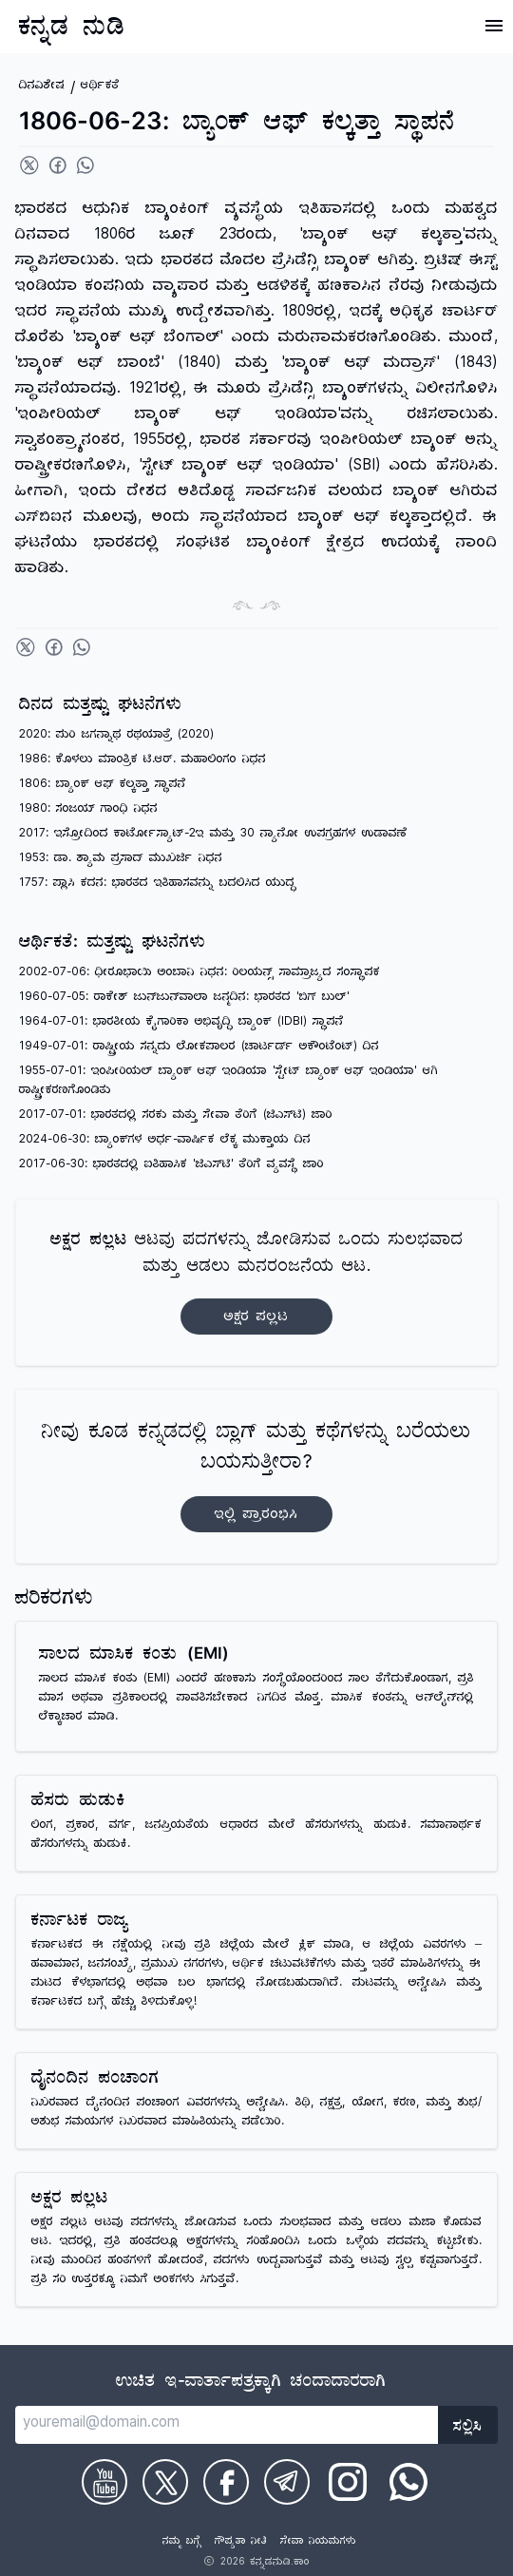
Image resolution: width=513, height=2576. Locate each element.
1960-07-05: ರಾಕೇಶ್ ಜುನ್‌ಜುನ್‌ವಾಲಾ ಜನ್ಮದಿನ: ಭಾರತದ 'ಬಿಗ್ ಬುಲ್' (184, 998)
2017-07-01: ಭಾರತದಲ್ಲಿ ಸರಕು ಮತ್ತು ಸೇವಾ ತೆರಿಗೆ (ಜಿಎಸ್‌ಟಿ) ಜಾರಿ (175, 1116)
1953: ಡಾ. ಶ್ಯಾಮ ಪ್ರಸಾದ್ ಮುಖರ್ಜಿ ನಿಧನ (120, 860)
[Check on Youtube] (104, 2482)
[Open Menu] (494, 25)
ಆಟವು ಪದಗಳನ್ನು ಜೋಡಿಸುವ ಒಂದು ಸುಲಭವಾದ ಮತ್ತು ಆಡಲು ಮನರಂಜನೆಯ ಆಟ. (257, 1283)
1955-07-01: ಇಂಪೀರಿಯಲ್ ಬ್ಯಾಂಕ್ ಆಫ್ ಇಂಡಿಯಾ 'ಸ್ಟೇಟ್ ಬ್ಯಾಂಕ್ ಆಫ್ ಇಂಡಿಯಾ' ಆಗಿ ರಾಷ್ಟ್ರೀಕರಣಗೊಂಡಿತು (228, 1082)
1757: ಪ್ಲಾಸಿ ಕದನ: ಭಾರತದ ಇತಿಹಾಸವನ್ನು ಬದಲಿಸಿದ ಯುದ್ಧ (157, 884)
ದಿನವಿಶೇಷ (42, 87)
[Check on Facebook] (226, 2482)
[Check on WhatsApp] (408, 2482)
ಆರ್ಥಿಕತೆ (100, 87)
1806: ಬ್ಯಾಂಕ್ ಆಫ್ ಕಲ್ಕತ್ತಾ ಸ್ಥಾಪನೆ (102, 786)
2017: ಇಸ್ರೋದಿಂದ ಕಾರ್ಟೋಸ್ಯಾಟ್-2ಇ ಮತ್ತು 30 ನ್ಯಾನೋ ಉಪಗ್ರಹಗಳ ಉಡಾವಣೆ (213, 835)
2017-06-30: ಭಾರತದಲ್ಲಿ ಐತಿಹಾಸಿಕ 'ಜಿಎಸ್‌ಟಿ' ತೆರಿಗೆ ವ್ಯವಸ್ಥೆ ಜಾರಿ (171, 1166)
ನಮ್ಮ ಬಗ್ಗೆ (181, 2542)
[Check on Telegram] (287, 2482)
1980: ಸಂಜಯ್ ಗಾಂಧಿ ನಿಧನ (88, 810)
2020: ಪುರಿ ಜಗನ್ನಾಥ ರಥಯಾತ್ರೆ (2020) (116, 736)
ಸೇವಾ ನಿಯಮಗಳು (318, 2542)
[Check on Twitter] (165, 2482)
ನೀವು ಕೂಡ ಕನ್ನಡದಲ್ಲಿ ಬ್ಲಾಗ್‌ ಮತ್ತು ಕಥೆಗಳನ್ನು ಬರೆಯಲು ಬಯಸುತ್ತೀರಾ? (256, 1476)
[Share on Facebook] (58, 165)
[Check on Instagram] (347, 2482)
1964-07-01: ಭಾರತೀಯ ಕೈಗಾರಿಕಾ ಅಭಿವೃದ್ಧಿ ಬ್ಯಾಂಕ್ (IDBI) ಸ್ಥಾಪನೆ (181, 1023)
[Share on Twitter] (29, 165)
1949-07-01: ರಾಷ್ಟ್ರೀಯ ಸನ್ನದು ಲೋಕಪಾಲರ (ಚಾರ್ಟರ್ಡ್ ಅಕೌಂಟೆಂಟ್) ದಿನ (199, 1048)
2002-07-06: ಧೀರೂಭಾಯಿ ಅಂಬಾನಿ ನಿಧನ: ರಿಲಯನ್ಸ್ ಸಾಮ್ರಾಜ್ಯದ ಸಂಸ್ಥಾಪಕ (199, 974)
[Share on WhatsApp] (85, 165)
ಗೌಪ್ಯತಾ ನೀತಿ (241, 2542)
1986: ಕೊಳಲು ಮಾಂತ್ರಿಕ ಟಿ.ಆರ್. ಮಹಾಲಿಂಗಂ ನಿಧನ (142, 761)
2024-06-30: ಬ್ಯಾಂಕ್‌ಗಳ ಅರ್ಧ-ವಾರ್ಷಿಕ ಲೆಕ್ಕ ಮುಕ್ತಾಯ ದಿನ (165, 1141)
